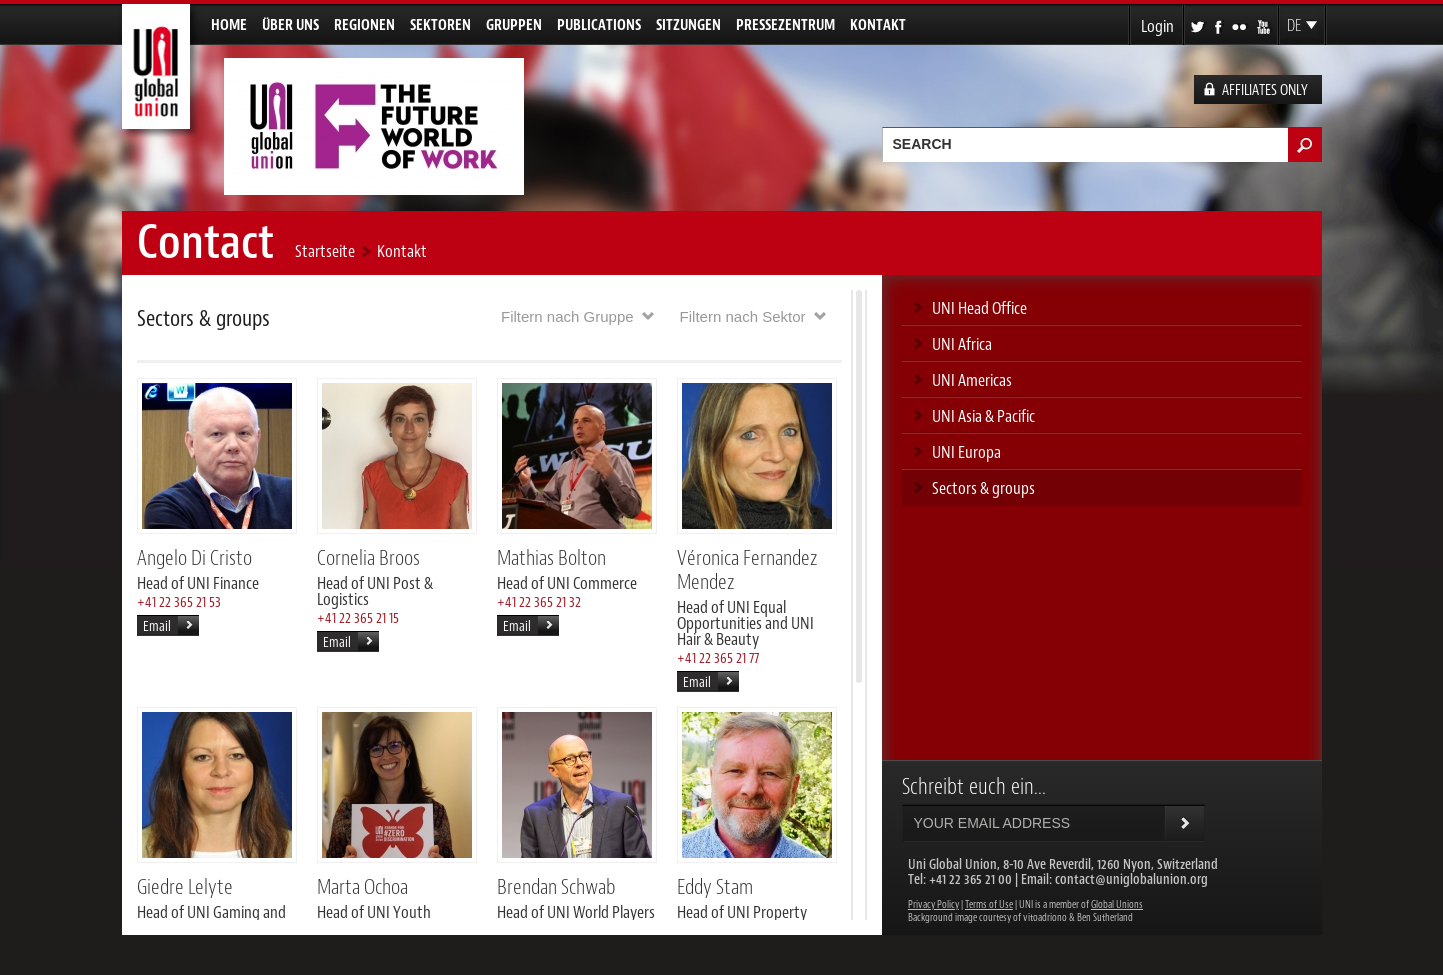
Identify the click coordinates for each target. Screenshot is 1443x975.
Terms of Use (989, 904)
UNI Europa (966, 452)
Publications (599, 25)
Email (157, 626)
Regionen (364, 25)
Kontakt (878, 25)
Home (229, 25)
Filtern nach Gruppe (567, 316)
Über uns (290, 25)
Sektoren (440, 25)
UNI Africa (962, 344)
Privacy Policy (933, 904)
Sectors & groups (983, 488)
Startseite (325, 251)
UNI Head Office (979, 308)
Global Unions (1117, 904)
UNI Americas (972, 380)
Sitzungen (688, 25)
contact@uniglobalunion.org (1131, 879)
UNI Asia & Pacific (983, 416)
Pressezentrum (785, 25)
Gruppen (514, 25)
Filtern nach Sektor (743, 316)
